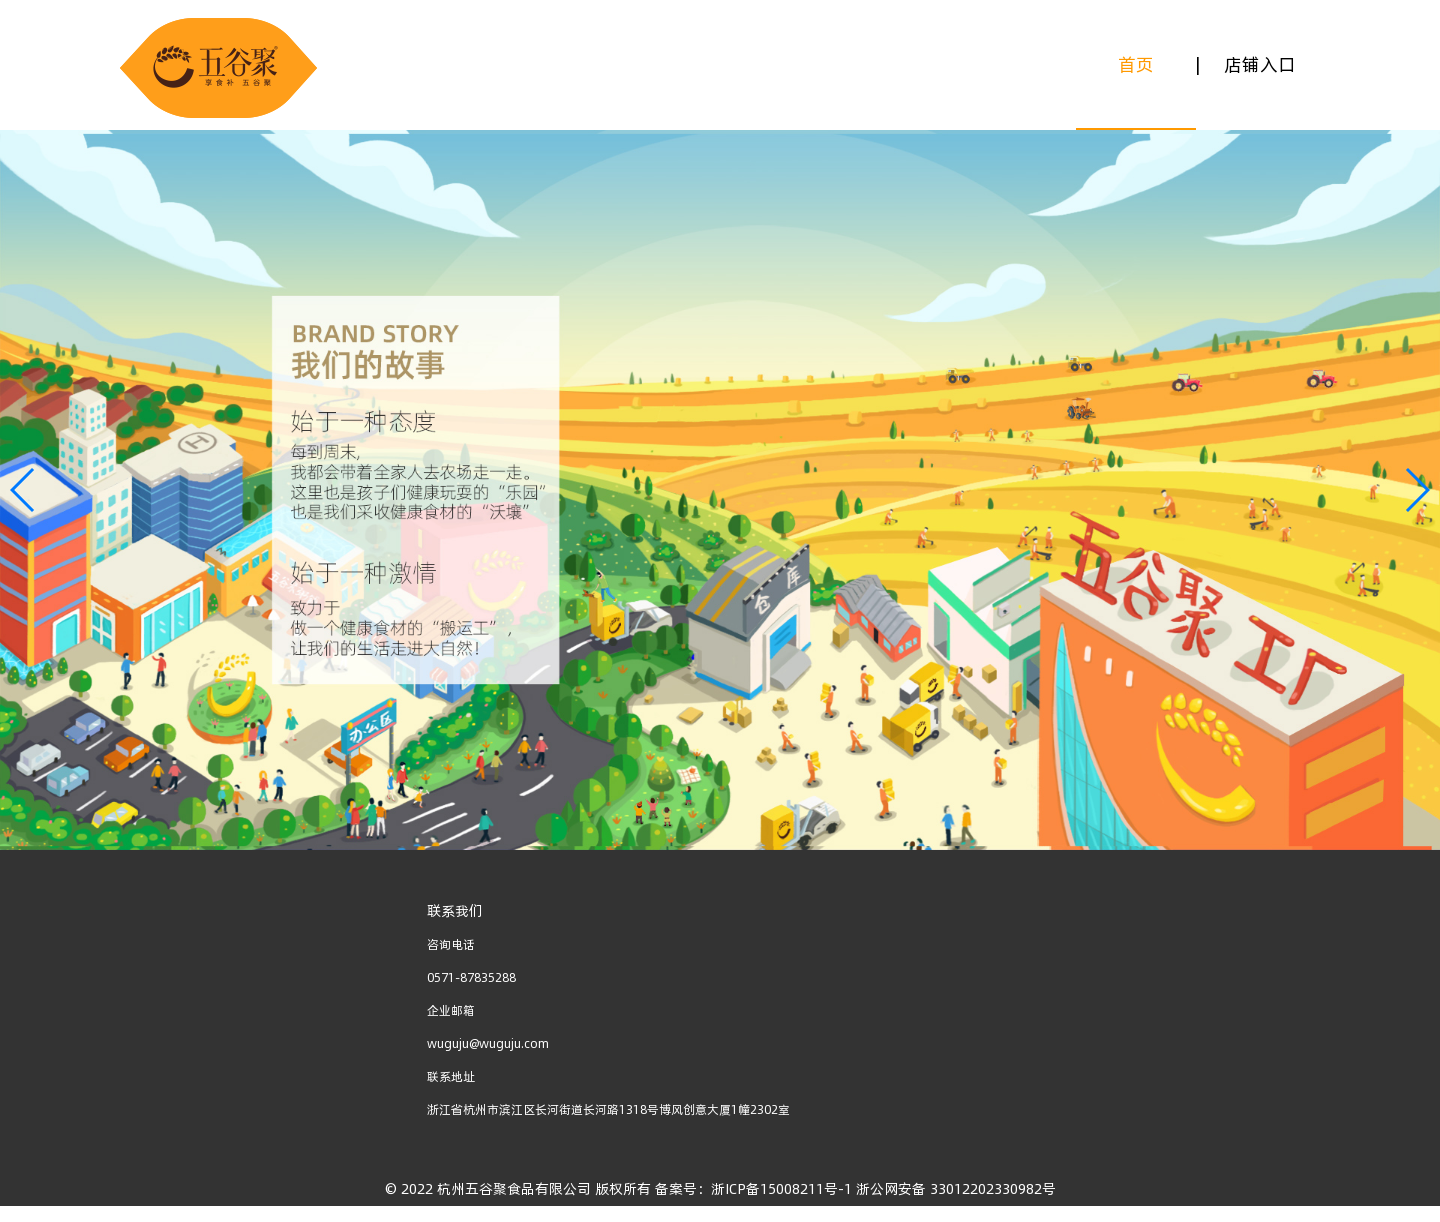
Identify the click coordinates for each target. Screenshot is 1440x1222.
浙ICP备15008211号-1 (781, 1189)
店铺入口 (1260, 64)
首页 (1136, 64)
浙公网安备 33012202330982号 (954, 1189)
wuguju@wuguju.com (488, 1043)
